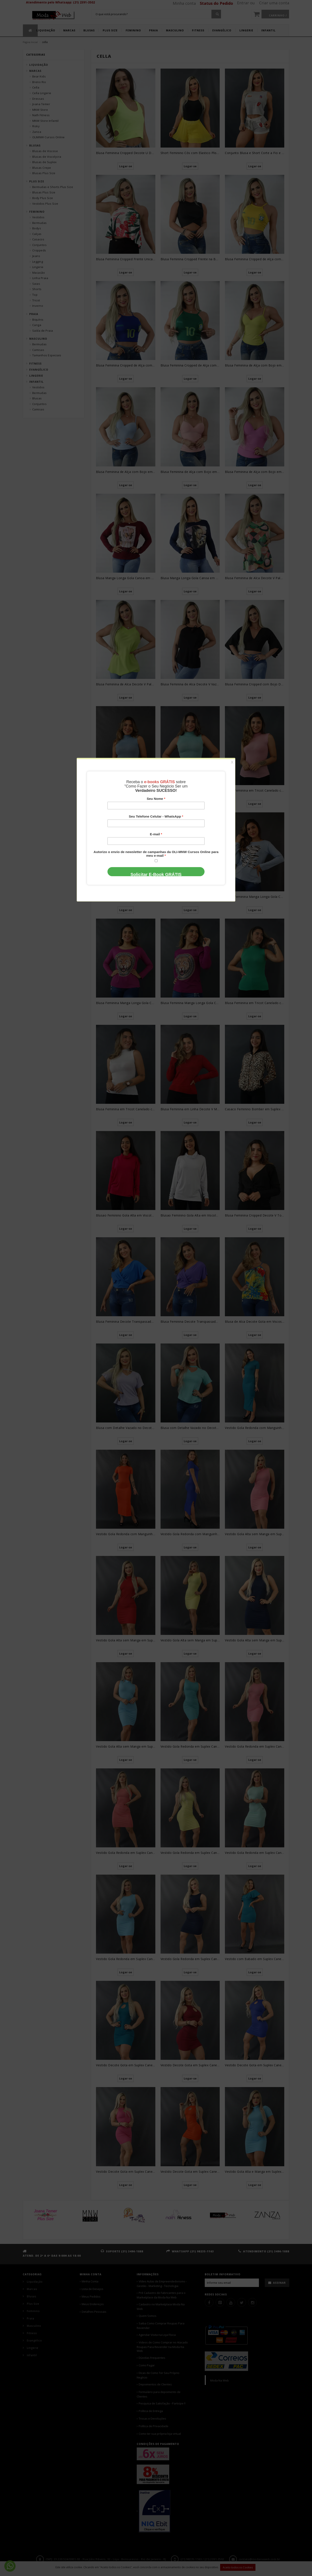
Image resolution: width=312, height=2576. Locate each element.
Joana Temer (41, 104)
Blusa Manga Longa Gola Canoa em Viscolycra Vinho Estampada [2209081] (152, 578)
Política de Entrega (151, 2411)
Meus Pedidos (91, 2296)
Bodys (36, 228)
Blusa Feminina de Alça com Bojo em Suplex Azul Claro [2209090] (145, 472)
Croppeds (39, 250)
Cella (35, 87)
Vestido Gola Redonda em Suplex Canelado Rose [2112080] (140, 1853)
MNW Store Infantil (45, 121)
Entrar (243, 2)
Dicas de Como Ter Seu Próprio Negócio (158, 2375)
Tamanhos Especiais (46, 355)
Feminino (37, 212)
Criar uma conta (274, 2)
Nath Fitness (41, 115)
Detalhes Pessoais (94, 2312)
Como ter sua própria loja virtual (160, 2434)
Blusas (35, 145)
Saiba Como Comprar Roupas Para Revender (160, 2325)
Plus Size (36, 181)
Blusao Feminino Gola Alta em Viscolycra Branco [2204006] (205, 1215)
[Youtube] (230, 2302)
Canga (36, 325)
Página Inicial (30, 42)
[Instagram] (252, 2302)
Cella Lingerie (41, 93)
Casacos (38, 239)
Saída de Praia (42, 331)
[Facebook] (209, 2302)
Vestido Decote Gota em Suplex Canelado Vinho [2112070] (205, 2065)
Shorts (37, 289)
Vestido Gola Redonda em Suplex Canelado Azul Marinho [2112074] (211, 1959)
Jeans (36, 256)
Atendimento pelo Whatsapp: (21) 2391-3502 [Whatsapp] (60, 2)
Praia (33, 314)
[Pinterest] (220, 2302)
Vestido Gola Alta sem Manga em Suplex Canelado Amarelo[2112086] (213, 1640)
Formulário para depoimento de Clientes (158, 2394)
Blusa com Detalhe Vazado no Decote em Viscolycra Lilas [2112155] (147, 1428)
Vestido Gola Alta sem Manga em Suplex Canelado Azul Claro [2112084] (150, 1746)
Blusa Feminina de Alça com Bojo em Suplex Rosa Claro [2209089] (211, 472)
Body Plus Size (42, 198)
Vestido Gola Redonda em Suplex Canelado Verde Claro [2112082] (210, 1746)
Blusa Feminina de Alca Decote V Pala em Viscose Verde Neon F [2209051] (152, 684)
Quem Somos (147, 2316)
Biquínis (38, 319)
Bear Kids (39, 76)
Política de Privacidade (153, 2426)
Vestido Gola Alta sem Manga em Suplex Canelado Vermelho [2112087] (149, 1640)
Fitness (35, 363)
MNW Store (40, 110)
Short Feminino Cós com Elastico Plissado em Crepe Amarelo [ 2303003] (215, 153)
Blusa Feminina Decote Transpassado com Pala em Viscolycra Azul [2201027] (154, 1321)
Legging (37, 262)
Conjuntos (39, 245)
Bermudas (39, 223)
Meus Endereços (93, 2304)
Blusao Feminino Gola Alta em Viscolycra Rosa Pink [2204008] (143, 1215)
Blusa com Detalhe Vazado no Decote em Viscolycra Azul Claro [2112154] (216, 1428)
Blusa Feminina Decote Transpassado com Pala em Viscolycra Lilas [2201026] (219, 1321)
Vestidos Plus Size (45, 204)
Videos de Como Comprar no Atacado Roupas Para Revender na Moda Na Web (162, 2346)
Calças (37, 234)
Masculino (38, 339)
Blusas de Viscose (45, 151)
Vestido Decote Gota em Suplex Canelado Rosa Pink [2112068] (143, 2171)
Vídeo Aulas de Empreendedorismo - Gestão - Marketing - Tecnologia (162, 2283)
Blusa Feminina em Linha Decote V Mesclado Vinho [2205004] (207, 1109)
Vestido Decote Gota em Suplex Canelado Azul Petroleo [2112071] (146, 2065)
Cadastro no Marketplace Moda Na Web (161, 2306)
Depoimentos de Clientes (155, 2384)
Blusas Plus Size (43, 173)
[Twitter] (241, 2302)
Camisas (38, 350)
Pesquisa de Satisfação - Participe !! (162, 2403)
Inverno (37, 306)
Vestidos (38, 217)
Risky (36, 126)
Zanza (36, 132)
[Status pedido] (215, 3)
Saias (36, 284)
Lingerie (38, 267)
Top (35, 295)
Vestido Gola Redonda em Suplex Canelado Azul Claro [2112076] (144, 1959)
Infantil (36, 382)
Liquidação (38, 65)
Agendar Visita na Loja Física (157, 2335)
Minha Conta (90, 2281)
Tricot (36, 300)
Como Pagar (147, 2365)
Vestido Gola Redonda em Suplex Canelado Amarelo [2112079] (208, 1853)
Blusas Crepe (41, 168)
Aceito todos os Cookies (238, 2567)
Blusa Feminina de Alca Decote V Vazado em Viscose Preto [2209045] (213, 684)
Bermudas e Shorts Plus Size (52, 187)
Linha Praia (40, 278)
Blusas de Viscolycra (46, 157)
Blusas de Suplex (44, 162)
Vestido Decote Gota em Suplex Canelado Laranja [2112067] (206, 2171)
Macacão (38, 273)
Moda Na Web (219, 2380)
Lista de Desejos (92, 2289)
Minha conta (184, 3)
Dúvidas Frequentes (152, 2358)
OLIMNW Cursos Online (48, 137)
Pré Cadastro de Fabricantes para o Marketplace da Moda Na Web (161, 2295)
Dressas (38, 99)
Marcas (35, 71)
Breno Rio (39, 82)
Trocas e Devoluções (152, 2418)
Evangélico (38, 369)
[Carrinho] (270, 14)
